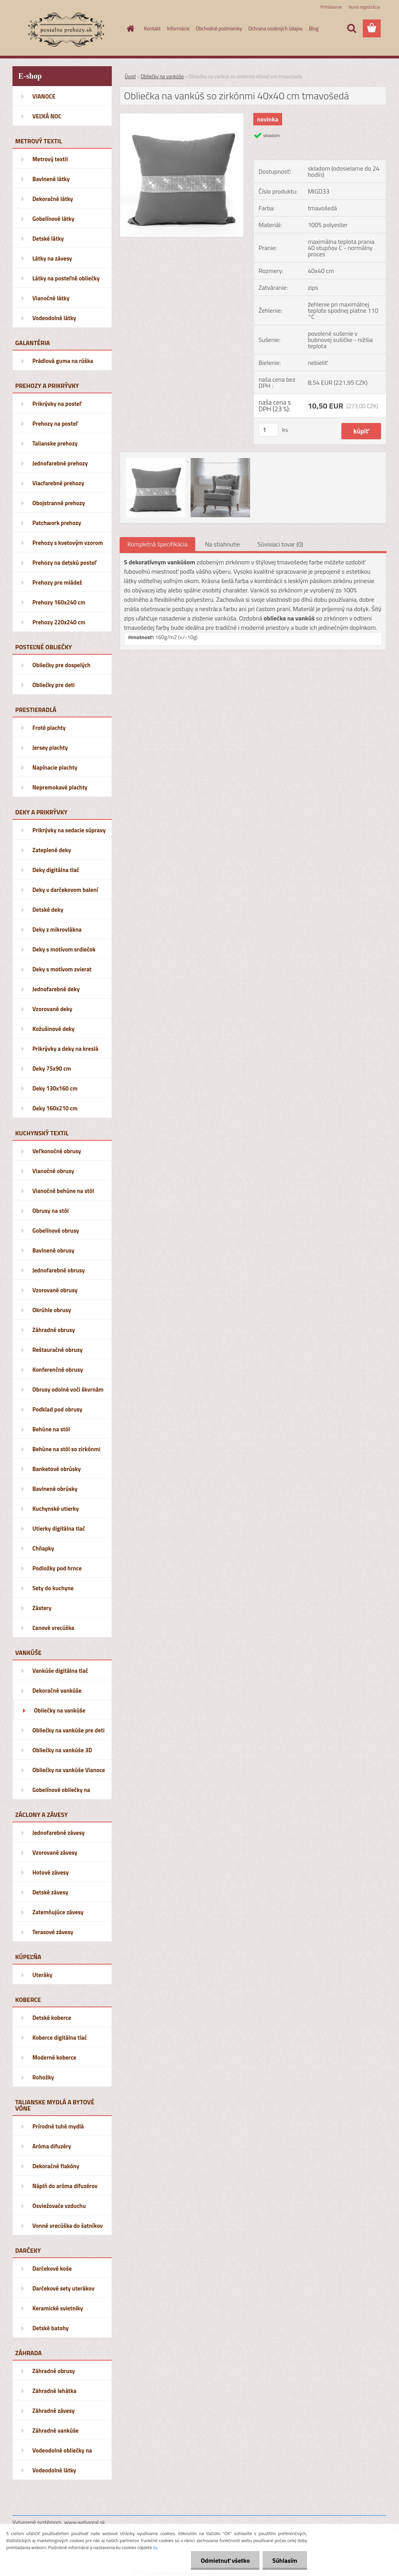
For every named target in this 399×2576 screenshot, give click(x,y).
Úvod (130, 76)
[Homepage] (129, 28)
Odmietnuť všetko (225, 2560)
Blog (314, 28)
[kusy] (268, 430)
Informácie (178, 28)
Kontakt (152, 28)
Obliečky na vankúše (162, 76)
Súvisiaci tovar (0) (280, 544)
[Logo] (66, 28)
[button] (253, 637)
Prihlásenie (331, 7)
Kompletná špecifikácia (157, 544)
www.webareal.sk (84, 2522)
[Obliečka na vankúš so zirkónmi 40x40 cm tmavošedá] (182, 116)
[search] (351, 28)
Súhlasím (284, 2560)
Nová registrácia (364, 7)
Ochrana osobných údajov (275, 28)
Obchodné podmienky (219, 28)
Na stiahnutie (222, 544)
